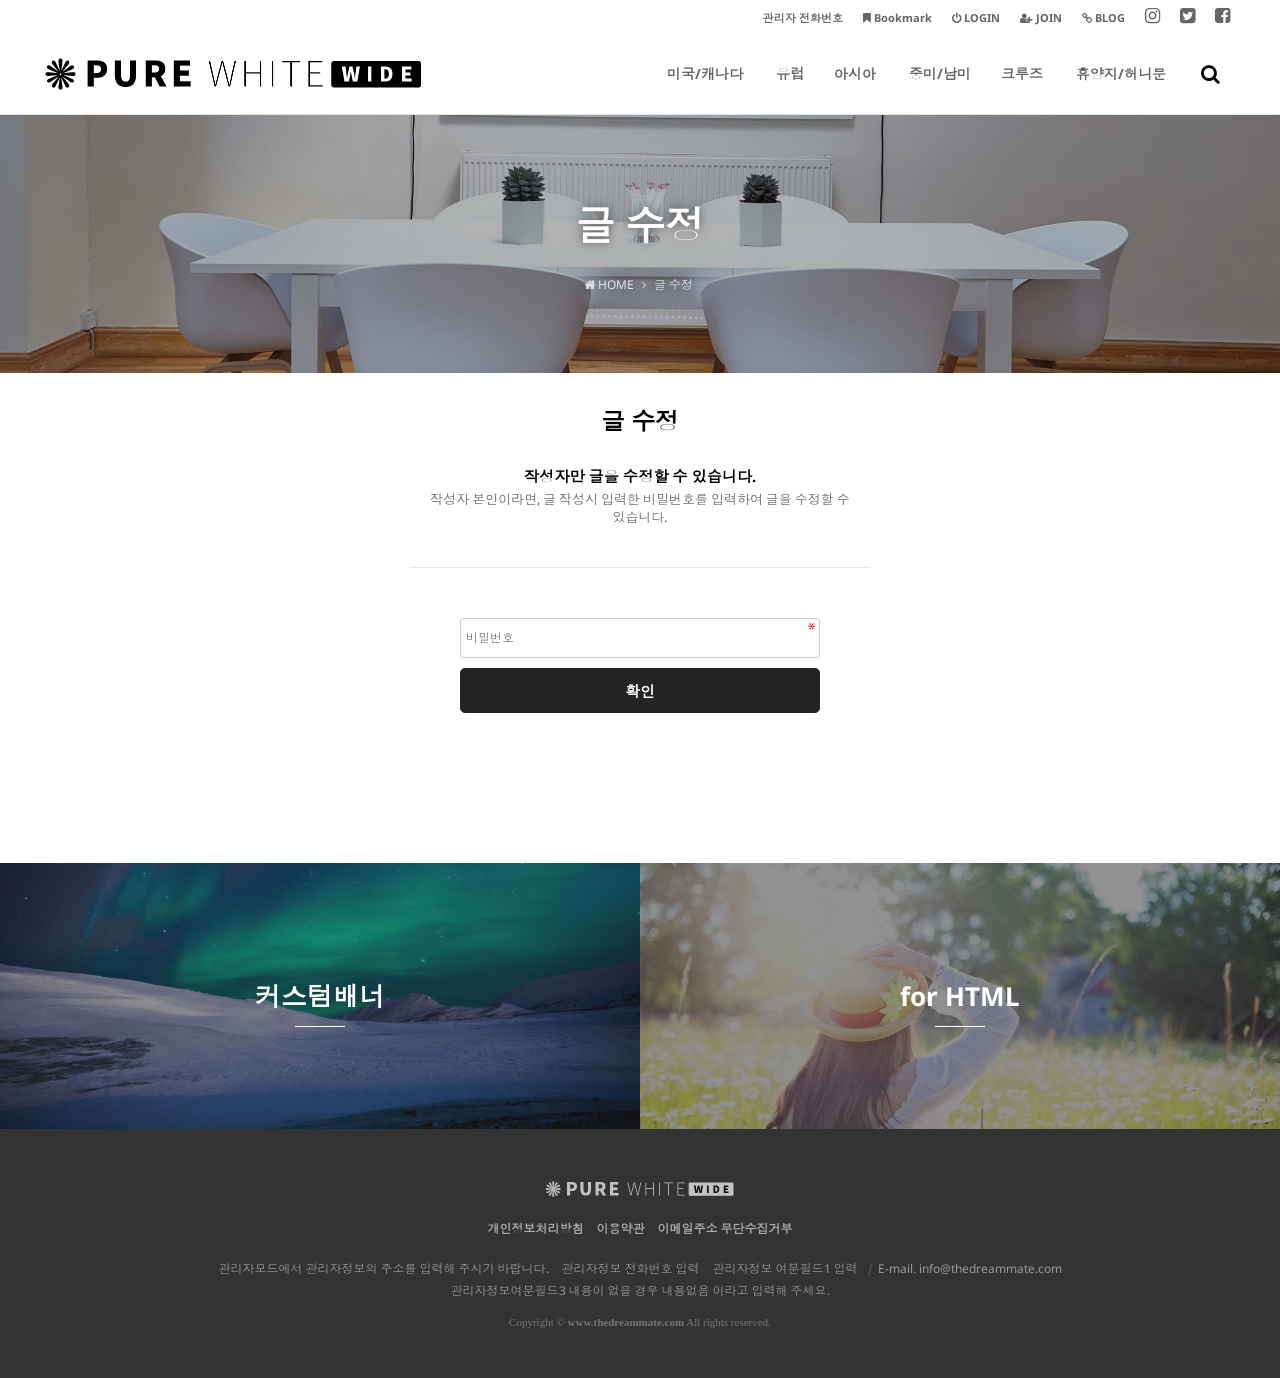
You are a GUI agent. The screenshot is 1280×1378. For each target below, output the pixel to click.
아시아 (855, 89)
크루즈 (1022, 89)
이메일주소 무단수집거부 (725, 1228)
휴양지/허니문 (1121, 89)
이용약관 (621, 1228)
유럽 (790, 89)
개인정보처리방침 (536, 1228)
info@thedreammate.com (990, 1268)
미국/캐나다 (705, 89)
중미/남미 (940, 89)
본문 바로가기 (0, 0)
